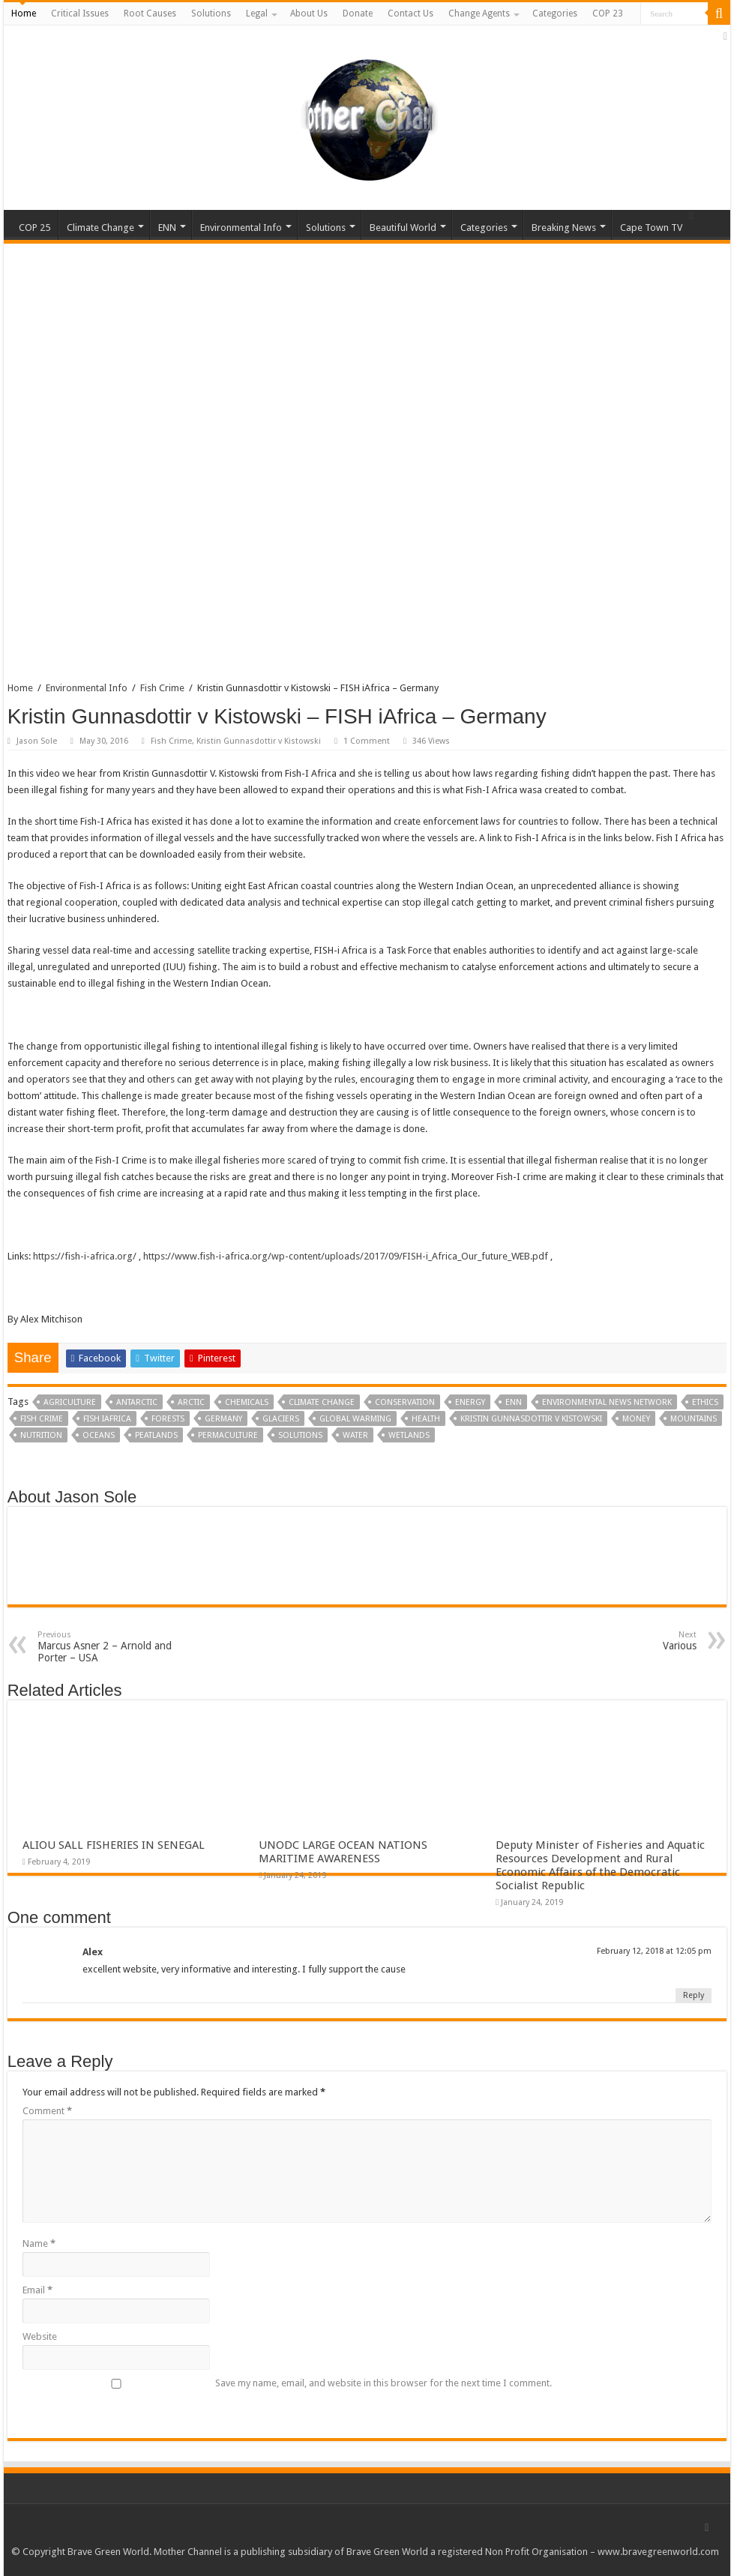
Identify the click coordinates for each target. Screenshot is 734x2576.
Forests (167, 1419)
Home (23, 13)
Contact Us (410, 13)
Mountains (693, 1419)
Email (37, 2290)
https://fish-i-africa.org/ (84, 1256)
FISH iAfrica (107, 1419)
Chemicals (246, 1402)
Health (426, 1419)
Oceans (98, 1435)
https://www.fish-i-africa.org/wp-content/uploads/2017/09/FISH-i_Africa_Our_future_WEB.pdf (345, 1256)
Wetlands (409, 1435)
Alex (92, 1951)
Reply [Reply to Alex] (693, 1995)
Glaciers (280, 1419)
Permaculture (228, 1435)
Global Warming (355, 1419)
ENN (167, 227)
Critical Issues (80, 13)
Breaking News (564, 227)
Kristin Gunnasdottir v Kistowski (258, 741)
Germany (223, 1419)
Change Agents (479, 13)
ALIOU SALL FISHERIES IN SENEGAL (113, 1845)
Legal (257, 13)
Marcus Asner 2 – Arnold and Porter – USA (114, 1647)
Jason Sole (36, 741)
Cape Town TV (651, 227)
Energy (470, 1402)
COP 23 (607, 13)
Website (39, 2336)
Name (38, 2243)
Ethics (705, 1402)
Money (636, 1419)
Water (355, 1435)
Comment (47, 2110)
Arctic (191, 1402)
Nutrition (41, 1435)
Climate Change (100, 227)
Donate (358, 13)
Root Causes (150, 13)
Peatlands (156, 1435)
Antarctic (136, 1402)
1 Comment (366, 741)
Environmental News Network (607, 1402)
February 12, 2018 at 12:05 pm (654, 1951)
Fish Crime (162, 687)
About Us (309, 13)
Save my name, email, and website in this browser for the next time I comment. (383, 2383)
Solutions (211, 13)
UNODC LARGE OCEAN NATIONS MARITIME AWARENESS (343, 1851)
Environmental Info (241, 227)
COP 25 (34, 227)
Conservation (405, 1402)
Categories (554, 13)
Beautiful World (403, 227)
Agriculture (69, 1402)
